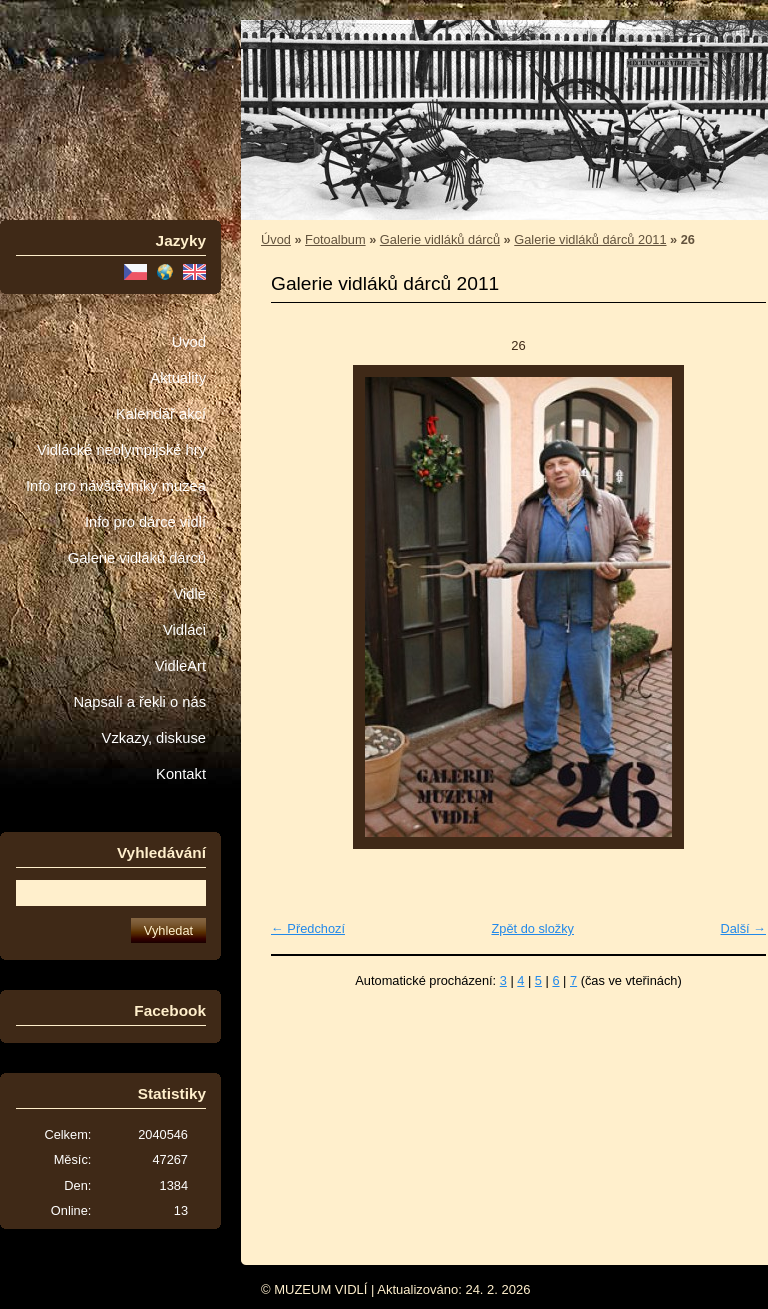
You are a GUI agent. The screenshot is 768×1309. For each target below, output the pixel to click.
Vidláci (184, 630)
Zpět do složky (532, 928)
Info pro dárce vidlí (145, 522)
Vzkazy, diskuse (154, 738)
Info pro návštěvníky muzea (116, 486)
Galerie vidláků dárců (137, 558)
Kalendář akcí (161, 414)
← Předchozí (308, 928)
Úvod (189, 342)
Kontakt (181, 774)
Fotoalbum (335, 239)
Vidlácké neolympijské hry (121, 450)
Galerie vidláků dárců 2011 (590, 239)
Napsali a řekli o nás (139, 702)
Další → (743, 928)
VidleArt (180, 666)
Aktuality (178, 378)
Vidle (190, 594)
